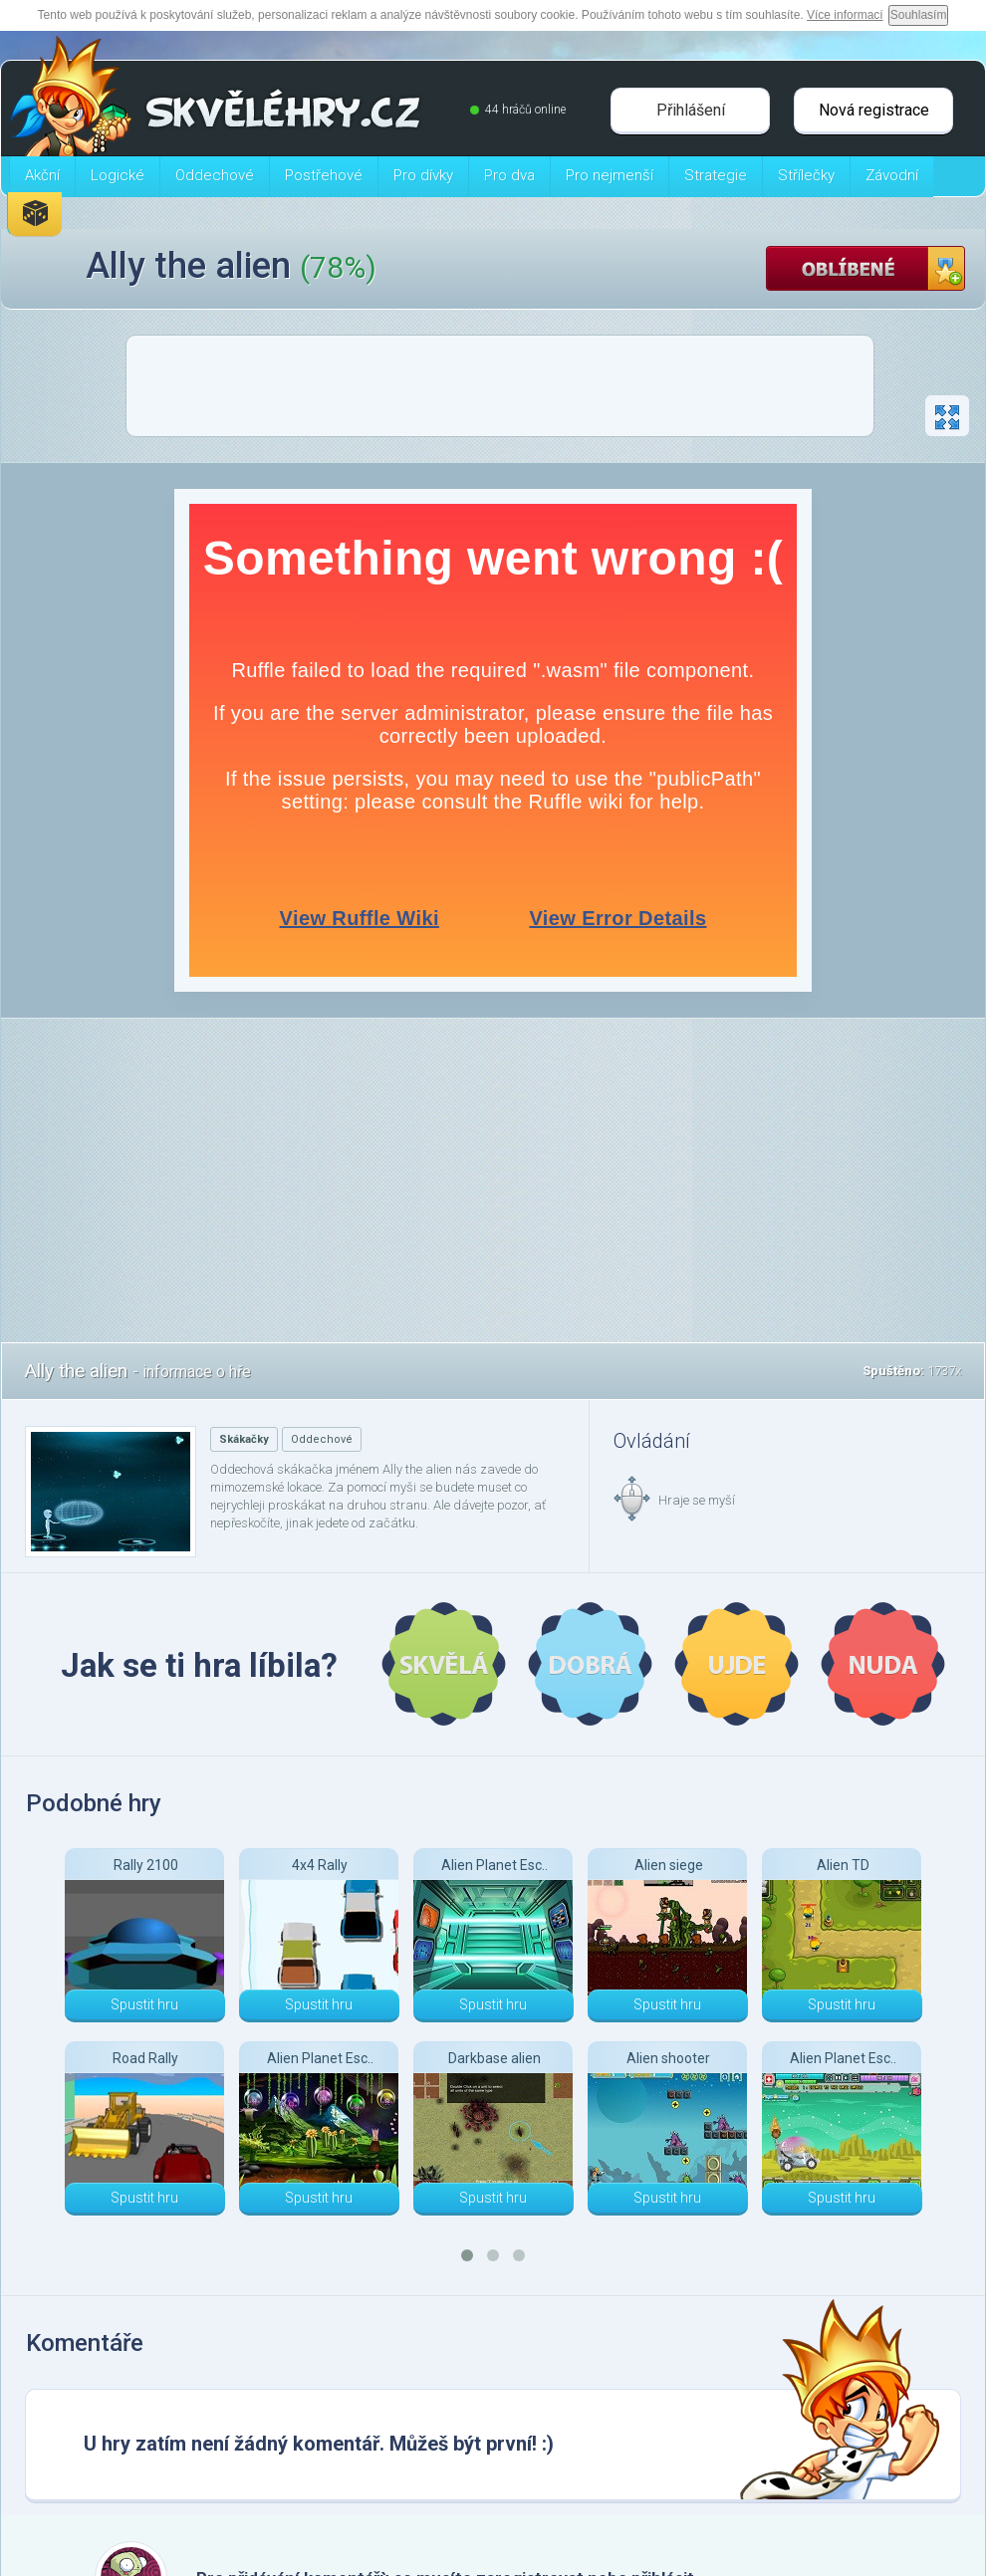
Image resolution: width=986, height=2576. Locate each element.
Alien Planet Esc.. (320, 2058)
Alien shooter (668, 2058)
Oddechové (322, 1439)
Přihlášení (690, 110)
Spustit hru (144, 2004)
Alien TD (843, 1865)
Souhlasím (918, 15)
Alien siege (668, 1865)
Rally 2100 (146, 1865)
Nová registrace (874, 110)
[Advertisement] (499, 391)
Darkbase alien (494, 2058)
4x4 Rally (320, 1865)
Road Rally (145, 2058)
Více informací (845, 15)
